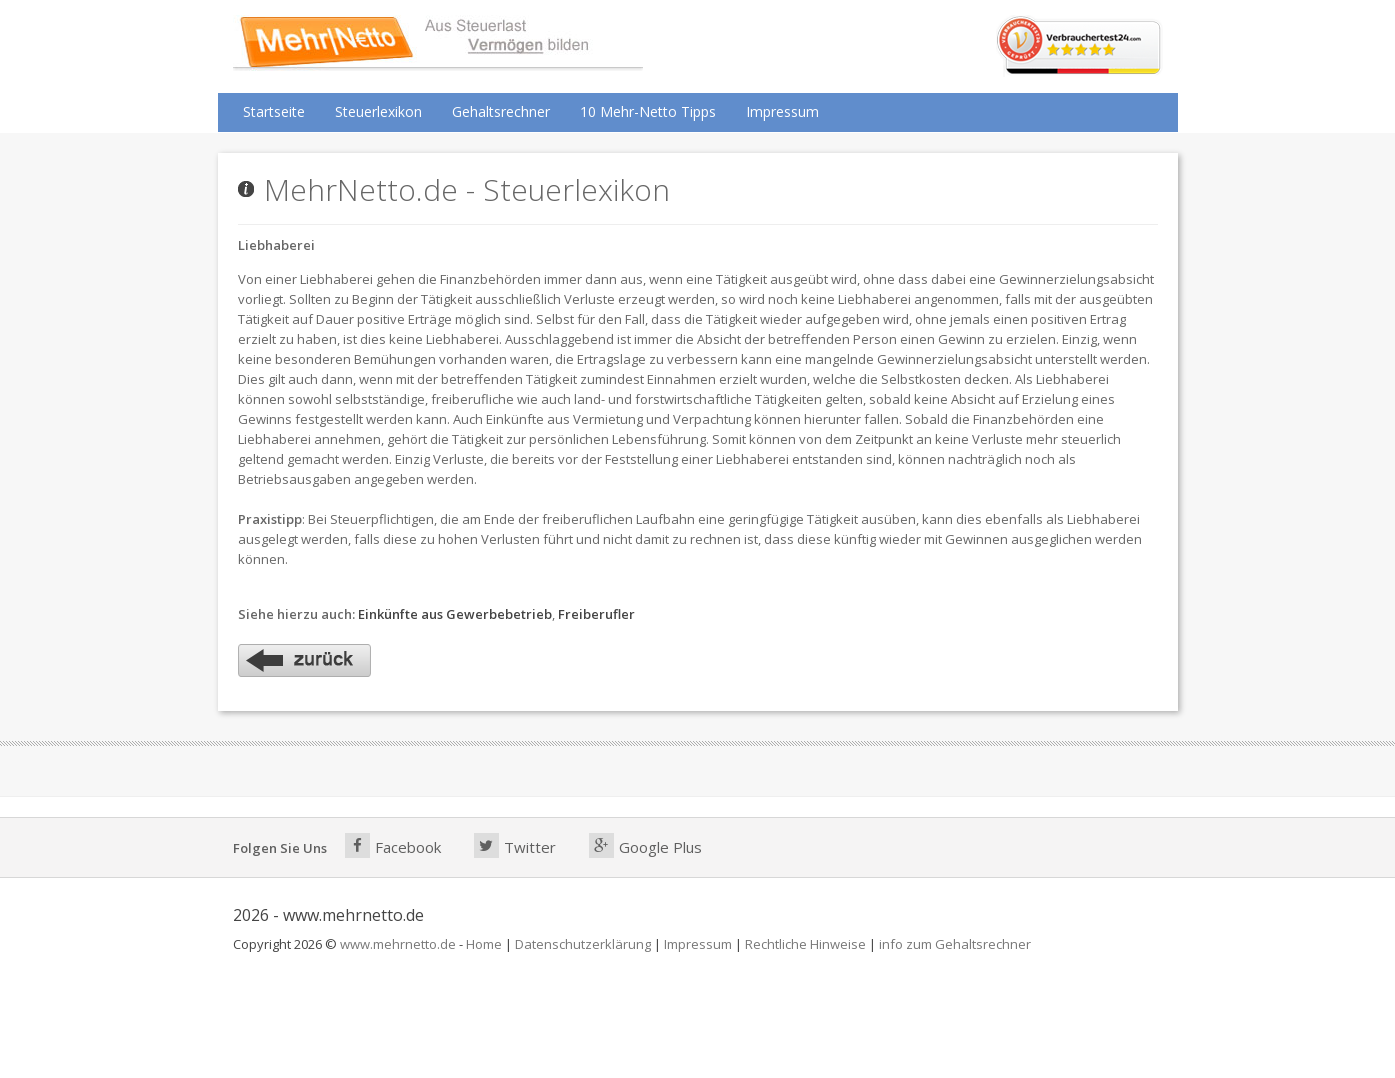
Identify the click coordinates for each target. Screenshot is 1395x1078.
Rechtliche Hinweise (805, 944)
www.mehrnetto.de (398, 944)
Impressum (782, 111)
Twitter (515, 845)
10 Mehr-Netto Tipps (648, 111)
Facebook (393, 845)
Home (484, 944)
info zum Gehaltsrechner (955, 944)
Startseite (274, 111)
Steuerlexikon (378, 111)
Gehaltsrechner (501, 111)
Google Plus (645, 845)
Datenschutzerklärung (583, 944)
